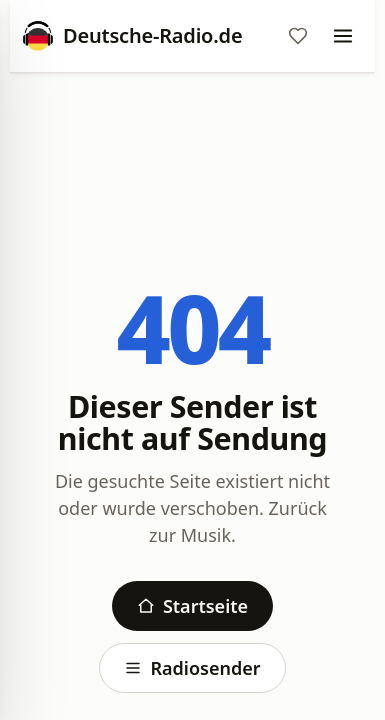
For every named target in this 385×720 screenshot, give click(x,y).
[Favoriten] (298, 36)
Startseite (192, 606)
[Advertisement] (192, 147)
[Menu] (343, 36)
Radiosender (192, 668)
